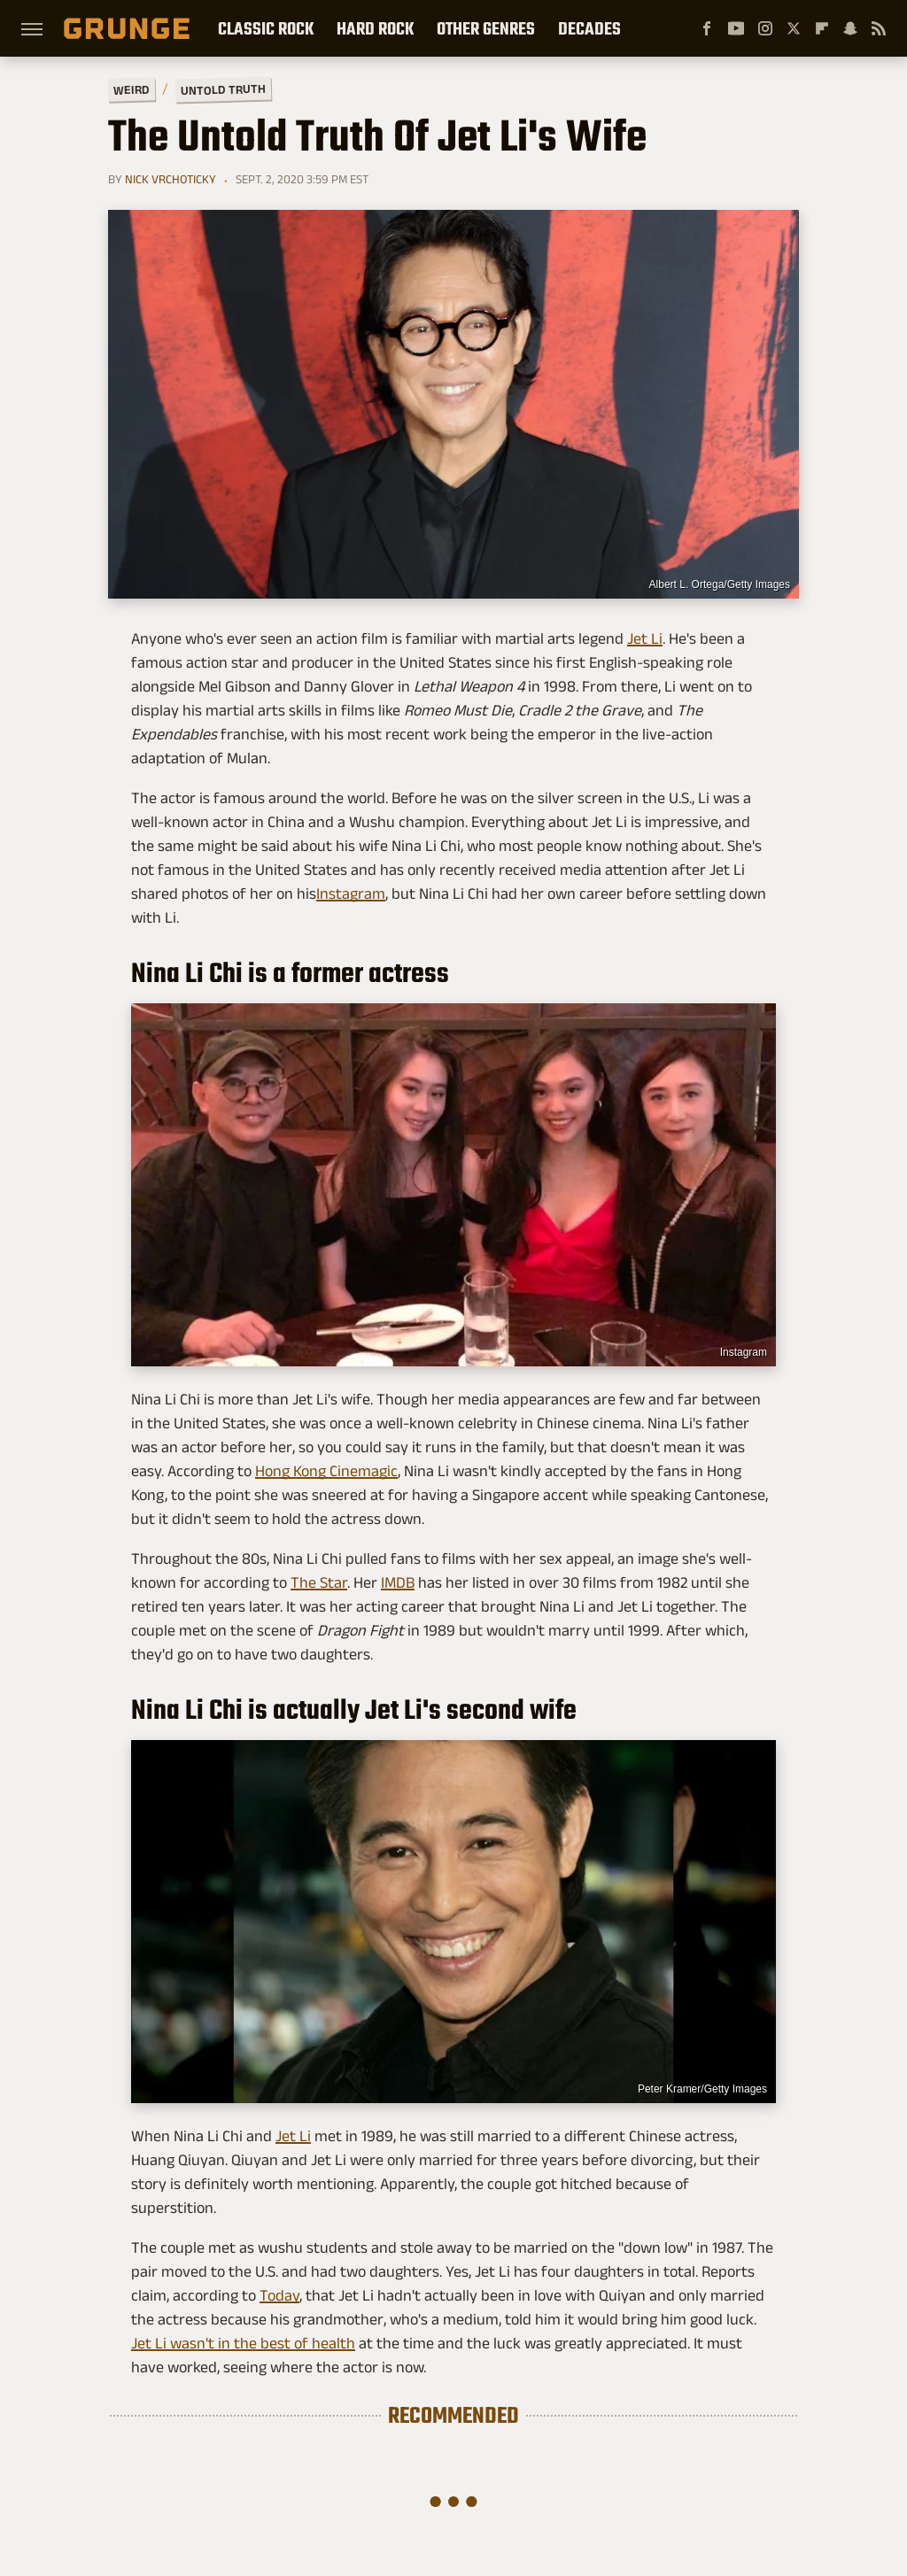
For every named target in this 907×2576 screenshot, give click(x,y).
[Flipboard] (822, 28)
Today (279, 2295)
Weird (131, 89)
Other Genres (486, 28)
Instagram (350, 893)
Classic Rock (266, 28)
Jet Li (645, 638)
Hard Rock (375, 28)
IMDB (398, 1582)
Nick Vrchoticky (170, 179)
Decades (589, 28)
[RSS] (879, 28)
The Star (319, 1582)
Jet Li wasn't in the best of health (243, 2343)
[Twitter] (794, 28)
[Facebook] (707, 28)
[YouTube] (736, 28)
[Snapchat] (850, 28)
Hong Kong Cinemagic (326, 1471)
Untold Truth (223, 89)
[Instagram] (765, 28)
